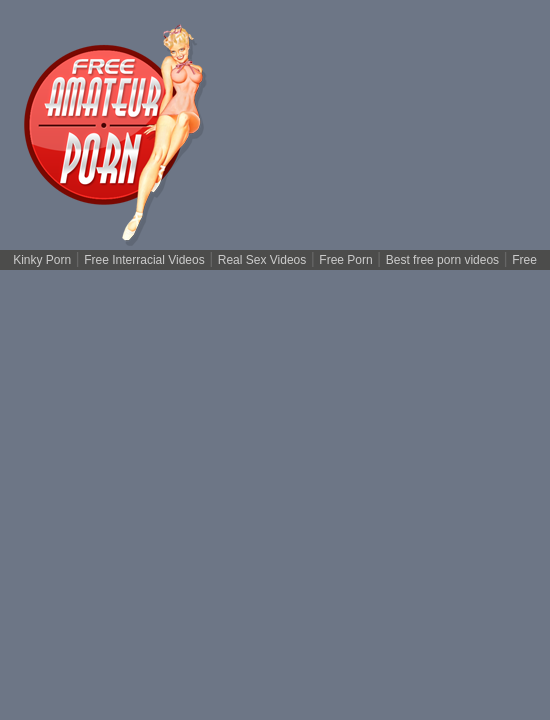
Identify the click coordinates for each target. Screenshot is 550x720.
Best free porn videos (442, 260)
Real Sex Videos (262, 260)
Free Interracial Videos (144, 260)
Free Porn (345, 260)
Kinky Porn (42, 260)
